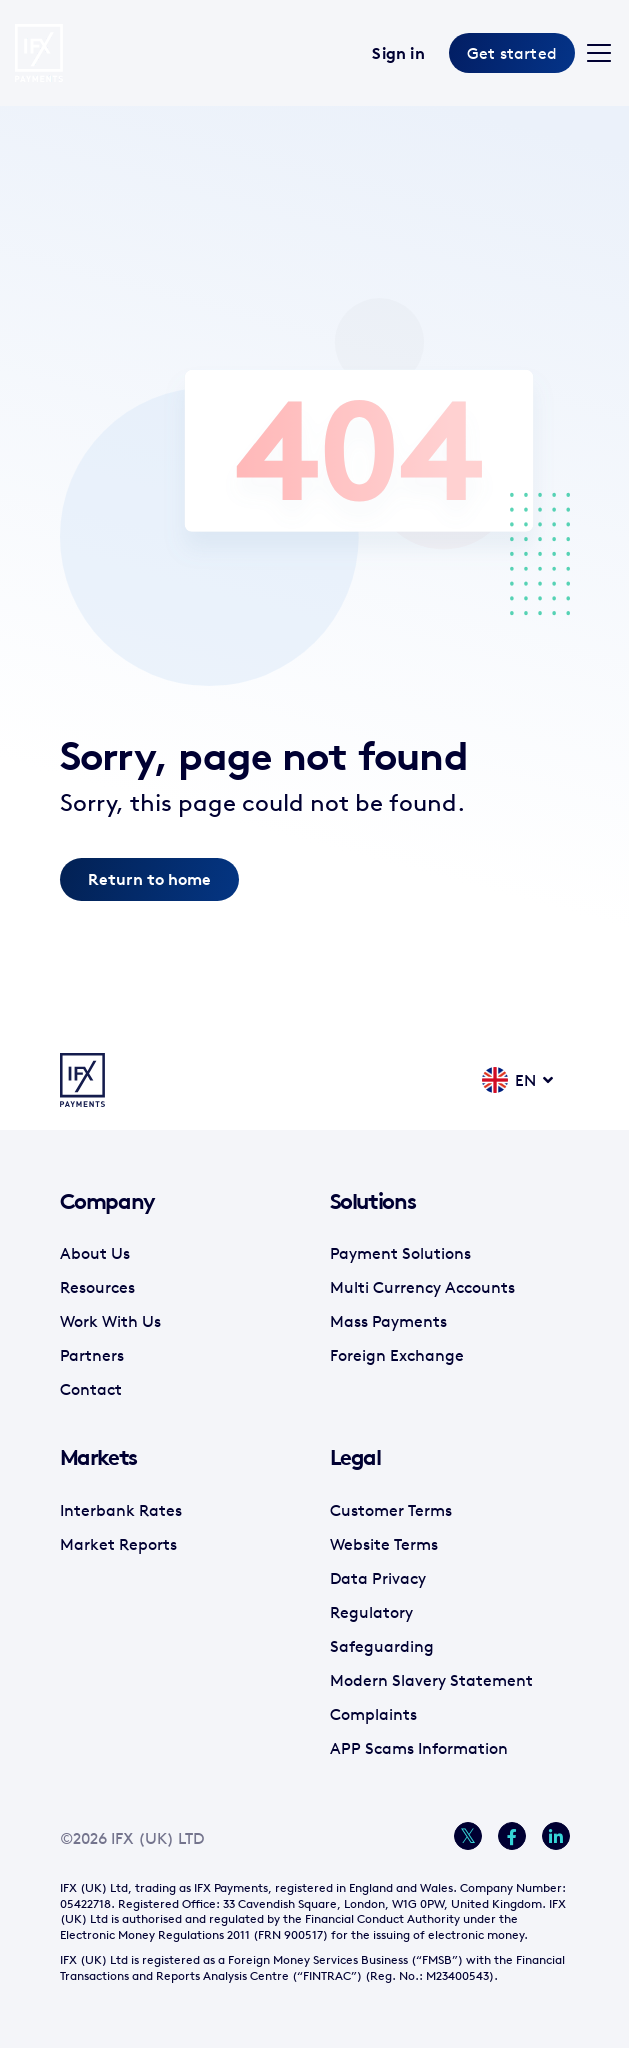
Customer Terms (391, 1510)
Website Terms (384, 1544)
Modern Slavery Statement (431, 1680)
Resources (97, 1287)
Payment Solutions (400, 1253)
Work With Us (110, 1321)
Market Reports (118, 1544)
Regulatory (371, 1612)
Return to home (149, 879)
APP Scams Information (419, 1748)
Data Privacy (378, 1578)
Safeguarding (382, 1646)
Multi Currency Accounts (422, 1287)
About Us (95, 1253)
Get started (512, 53)
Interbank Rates (121, 1510)
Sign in (398, 53)
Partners (92, 1355)
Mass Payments (388, 1321)
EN (509, 1079)
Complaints (373, 1714)
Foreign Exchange (397, 1355)
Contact (91, 1389)
